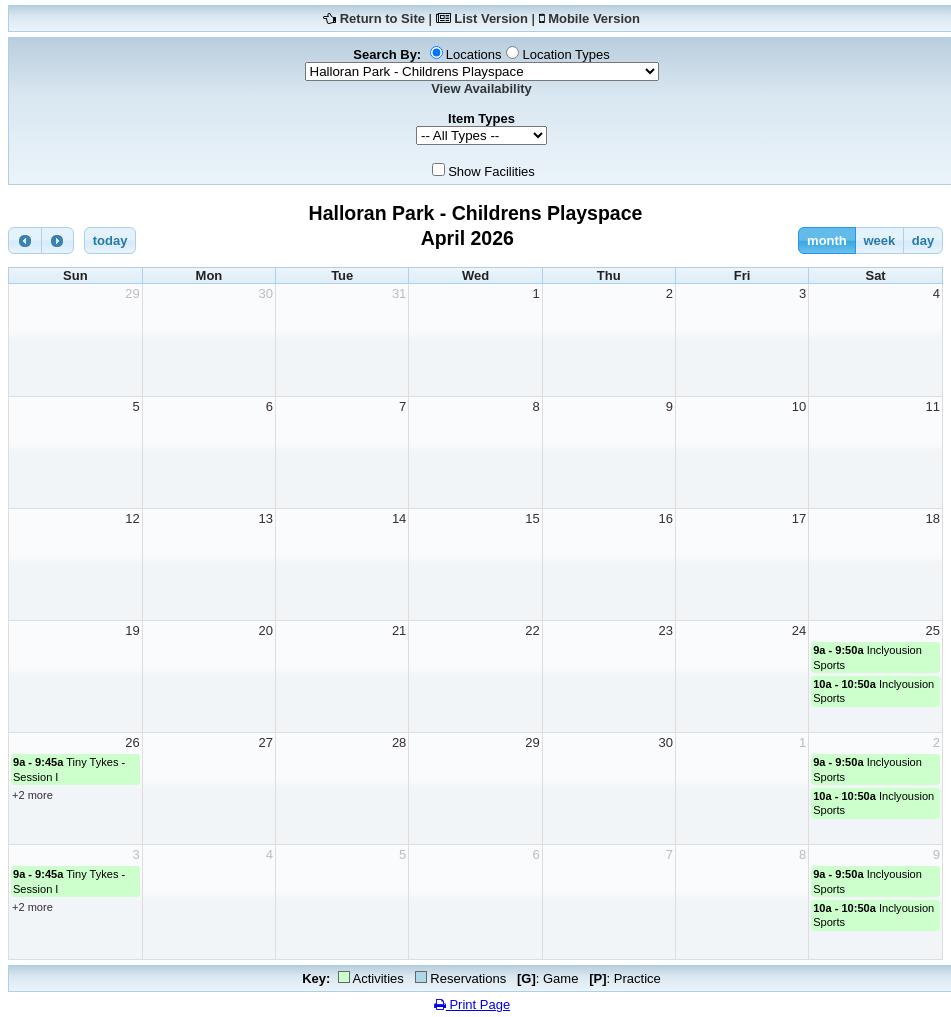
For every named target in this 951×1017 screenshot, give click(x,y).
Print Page (472, 1004)
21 (399, 630)
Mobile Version (594, 18)
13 (266, 518)
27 (266, 742)
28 (399, 742)
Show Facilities (491, 171)
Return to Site (382, 18)
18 (933, 518)
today (110, 240)
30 (266, 293)
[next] (58, 240)
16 (665, 518)
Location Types (565, 54)
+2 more (32, 795)
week (879, 240)
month (827, 240)
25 (933, 630)
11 (933, 406)
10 (799, 406)
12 (132, 518)
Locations (474, 54)
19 (132, 630)
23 (665, 630)
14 (399, 518)
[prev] (25, 240)
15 (532, 518)
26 (132, 742)
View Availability (481, 88)
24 (799, 630)
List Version (491, 18)
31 (399, 293)
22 (532, 630)
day (923, 240)
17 (799, 518)
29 (132, 293)
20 (266, 630)
